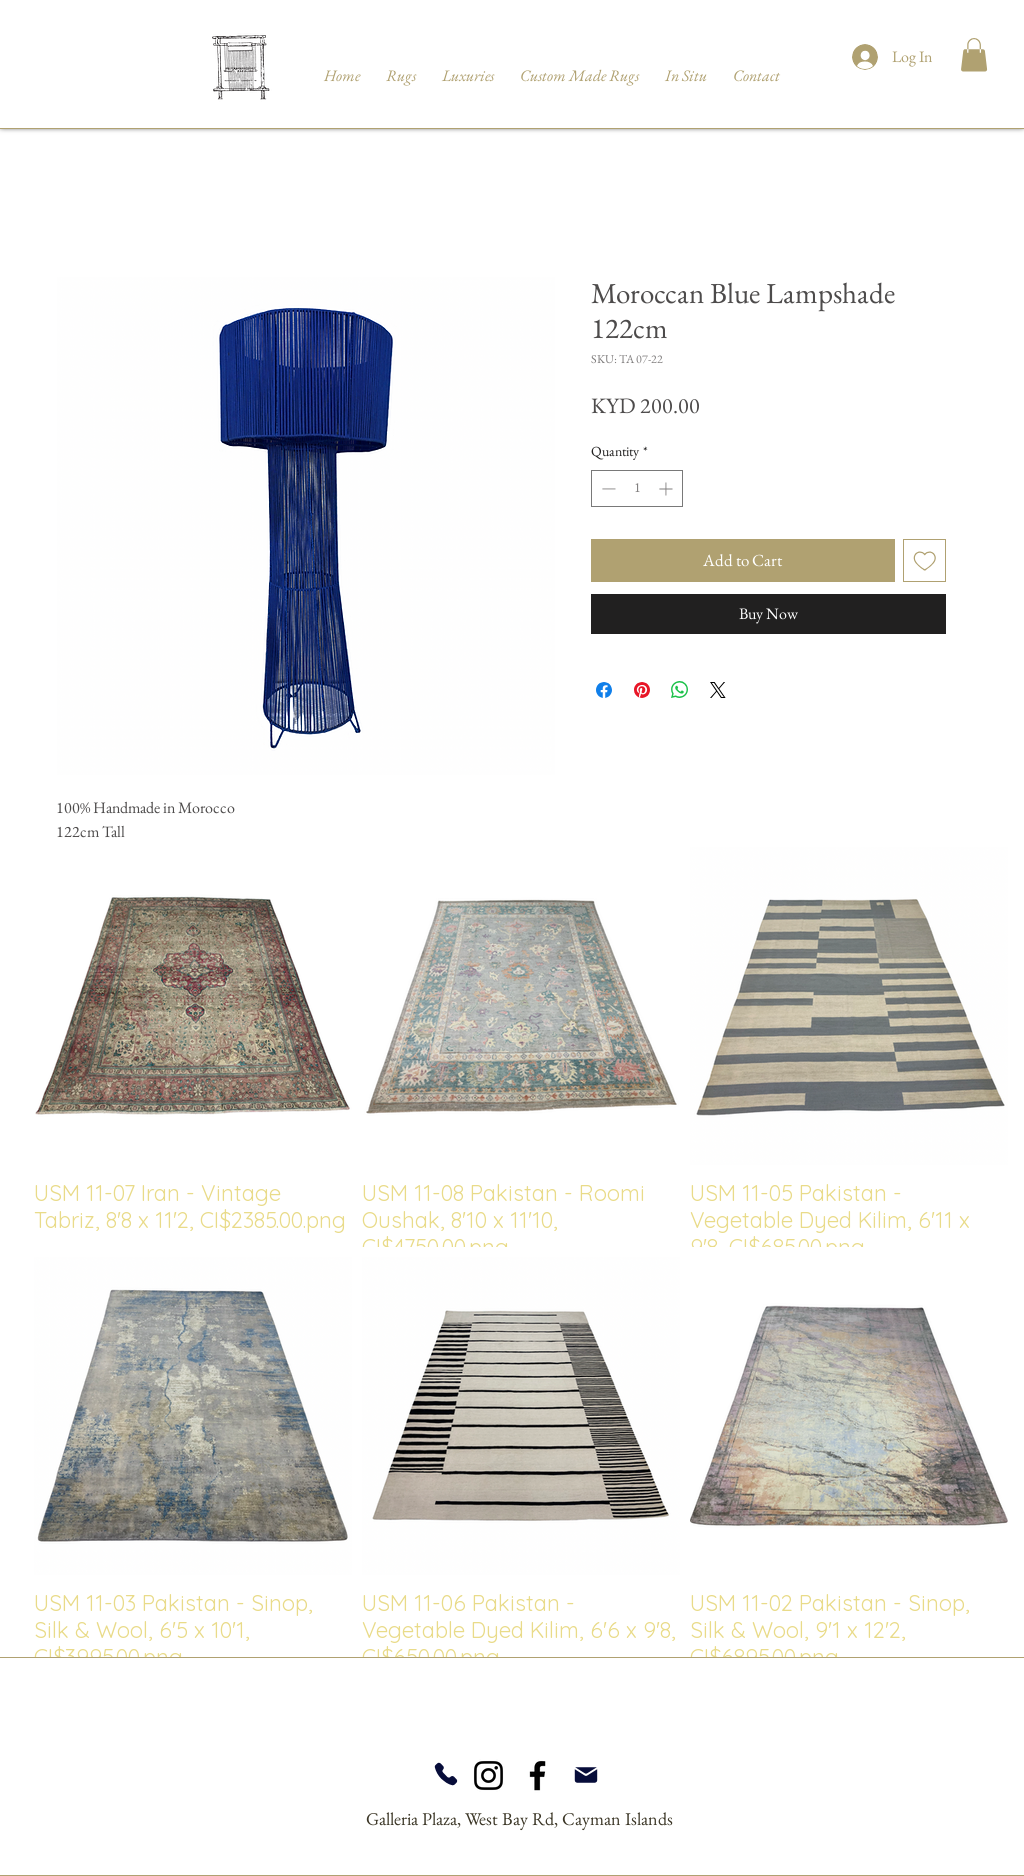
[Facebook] (537, 1775)
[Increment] (667, 488)
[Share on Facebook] (604, 690)
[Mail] (585, 1775)
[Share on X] (718, 690)
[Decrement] (606, 488)
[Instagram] (488, 1775)
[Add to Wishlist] (925, 561)
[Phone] (445, 1774)
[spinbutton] (637, 488)
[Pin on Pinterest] (642, 690)
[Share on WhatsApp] (680, 690)
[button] (974, 54)
